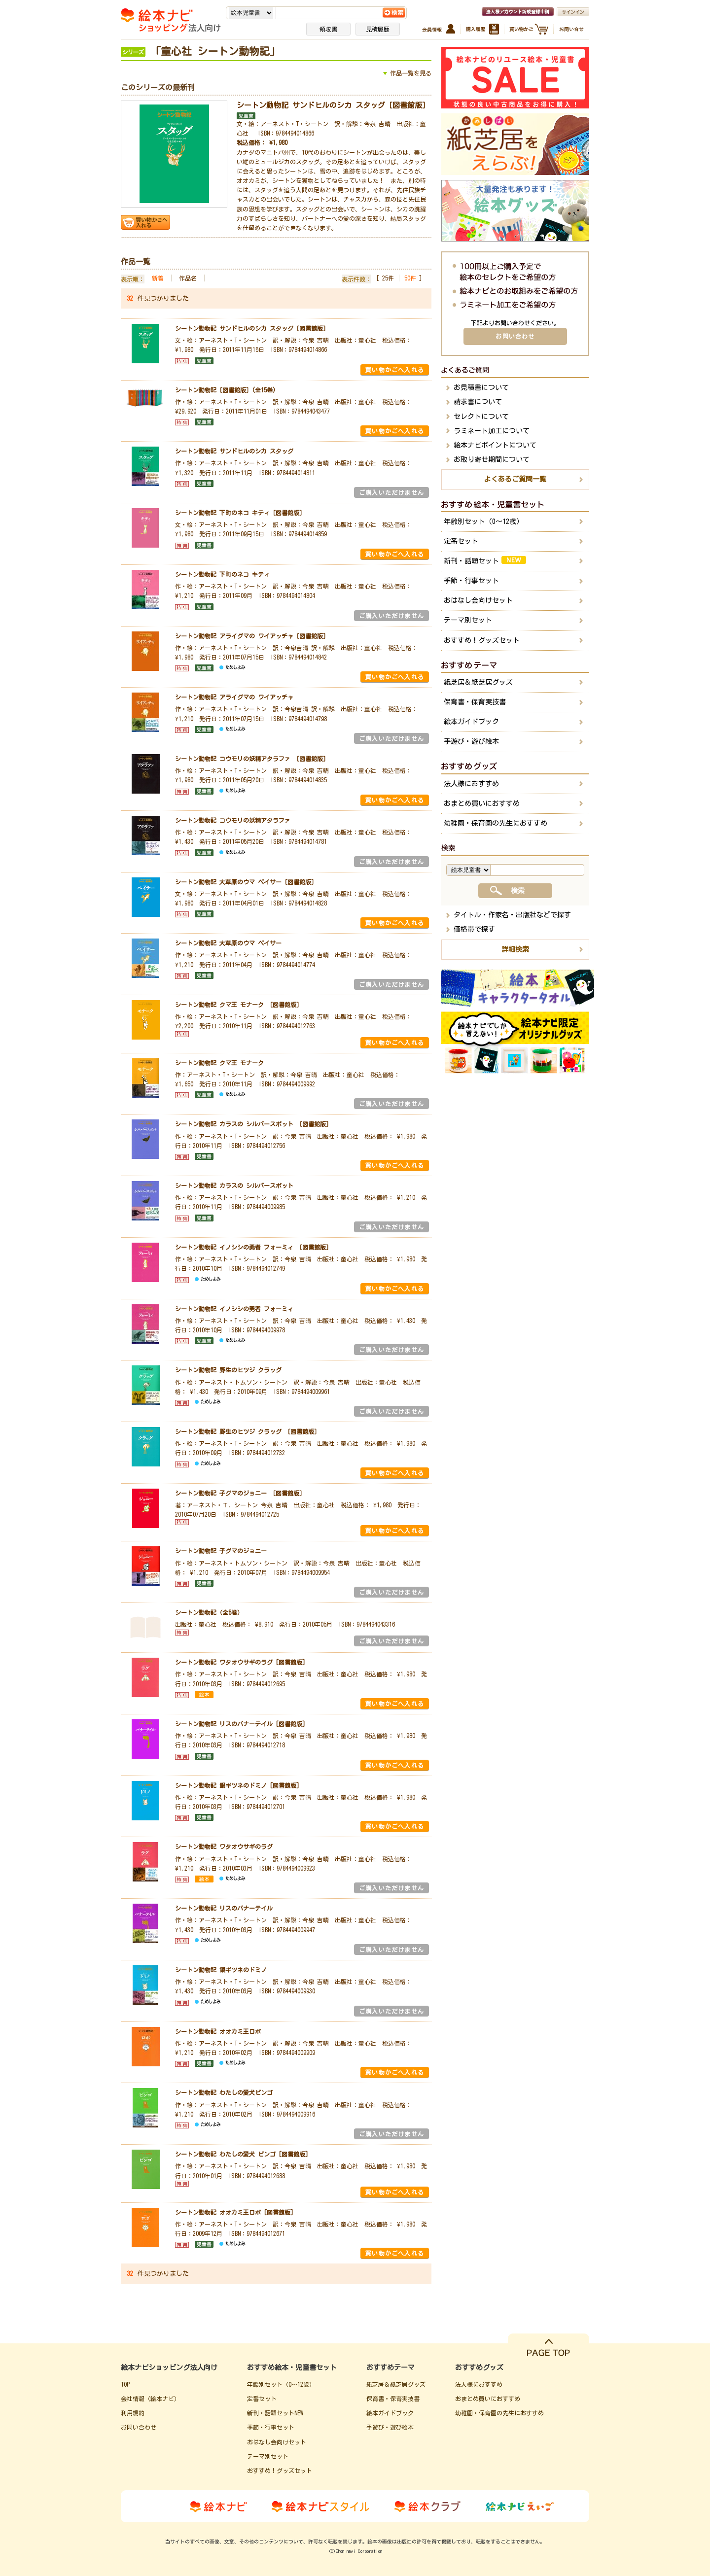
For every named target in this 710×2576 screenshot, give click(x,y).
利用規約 (132, 2413)
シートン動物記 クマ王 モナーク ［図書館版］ (238, 1005)
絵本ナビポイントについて (495, 445)
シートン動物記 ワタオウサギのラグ (224, 1846)
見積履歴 (378, 29)
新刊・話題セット (485, 560)
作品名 (188, 278)
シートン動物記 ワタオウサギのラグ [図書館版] (240, 1662)
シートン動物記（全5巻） (209, 1612)
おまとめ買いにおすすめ (482, 803)
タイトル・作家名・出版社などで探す (512, 914)
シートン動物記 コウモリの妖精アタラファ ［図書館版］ (252, 759)
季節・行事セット (471, 580)
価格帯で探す (474, 929)
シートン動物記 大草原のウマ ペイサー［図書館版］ (246, 882)
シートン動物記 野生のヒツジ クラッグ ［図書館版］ (247, 1431)
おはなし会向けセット (478, 600)
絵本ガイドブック (471, 721)
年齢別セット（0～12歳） (483, 521)
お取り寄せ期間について (492, 459)
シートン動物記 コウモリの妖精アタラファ (232, 820)
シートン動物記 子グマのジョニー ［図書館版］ (240, 1493)
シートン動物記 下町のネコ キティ (222, 574)
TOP (125, 2384)
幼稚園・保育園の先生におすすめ (495, 823)
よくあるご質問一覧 (515, 479)
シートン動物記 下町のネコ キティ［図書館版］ (240, 513)
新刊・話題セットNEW (275, 2413)
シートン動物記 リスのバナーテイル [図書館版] (240, 1724)
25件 (388, 278)
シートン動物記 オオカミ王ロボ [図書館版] (234, 2212)
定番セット (461, 541)
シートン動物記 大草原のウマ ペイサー (228, 943)
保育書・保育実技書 (475, 701)
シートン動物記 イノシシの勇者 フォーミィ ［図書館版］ (253, 1247)
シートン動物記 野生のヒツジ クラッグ (228, 1370)
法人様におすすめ (471, 783)
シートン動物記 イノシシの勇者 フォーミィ (234, 1309)
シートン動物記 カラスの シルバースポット (234, 1185)
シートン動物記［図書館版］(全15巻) (225, 390)
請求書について (478, 401)
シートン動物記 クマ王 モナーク (219, 1063)
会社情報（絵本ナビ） (150, 2399)
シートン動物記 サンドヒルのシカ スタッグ (234, 451)
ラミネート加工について (492, 430)
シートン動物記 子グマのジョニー (221, 1551)
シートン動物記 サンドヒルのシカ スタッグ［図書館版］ (333, 105)
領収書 (328, 29)
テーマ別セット (468, 620)
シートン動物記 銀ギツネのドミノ (221, 1970)
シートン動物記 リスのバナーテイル (224, 1908)
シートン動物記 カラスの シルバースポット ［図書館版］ (253, 1124)
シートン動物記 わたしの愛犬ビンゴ (224, 2092)
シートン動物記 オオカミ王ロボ (218, 2031)
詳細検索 (515, 949)
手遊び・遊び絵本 (471, 741)
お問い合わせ (515, 336)
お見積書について (481, 387)
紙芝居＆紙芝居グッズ (478, 682)
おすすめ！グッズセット (482, 640)
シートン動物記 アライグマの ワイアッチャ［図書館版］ (252, 636)
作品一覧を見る (410, 73)
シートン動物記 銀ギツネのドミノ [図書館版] (237, 1785)
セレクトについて (481, 416)
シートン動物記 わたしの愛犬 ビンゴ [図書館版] (241, 2154)
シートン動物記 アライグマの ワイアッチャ (234, 697)
